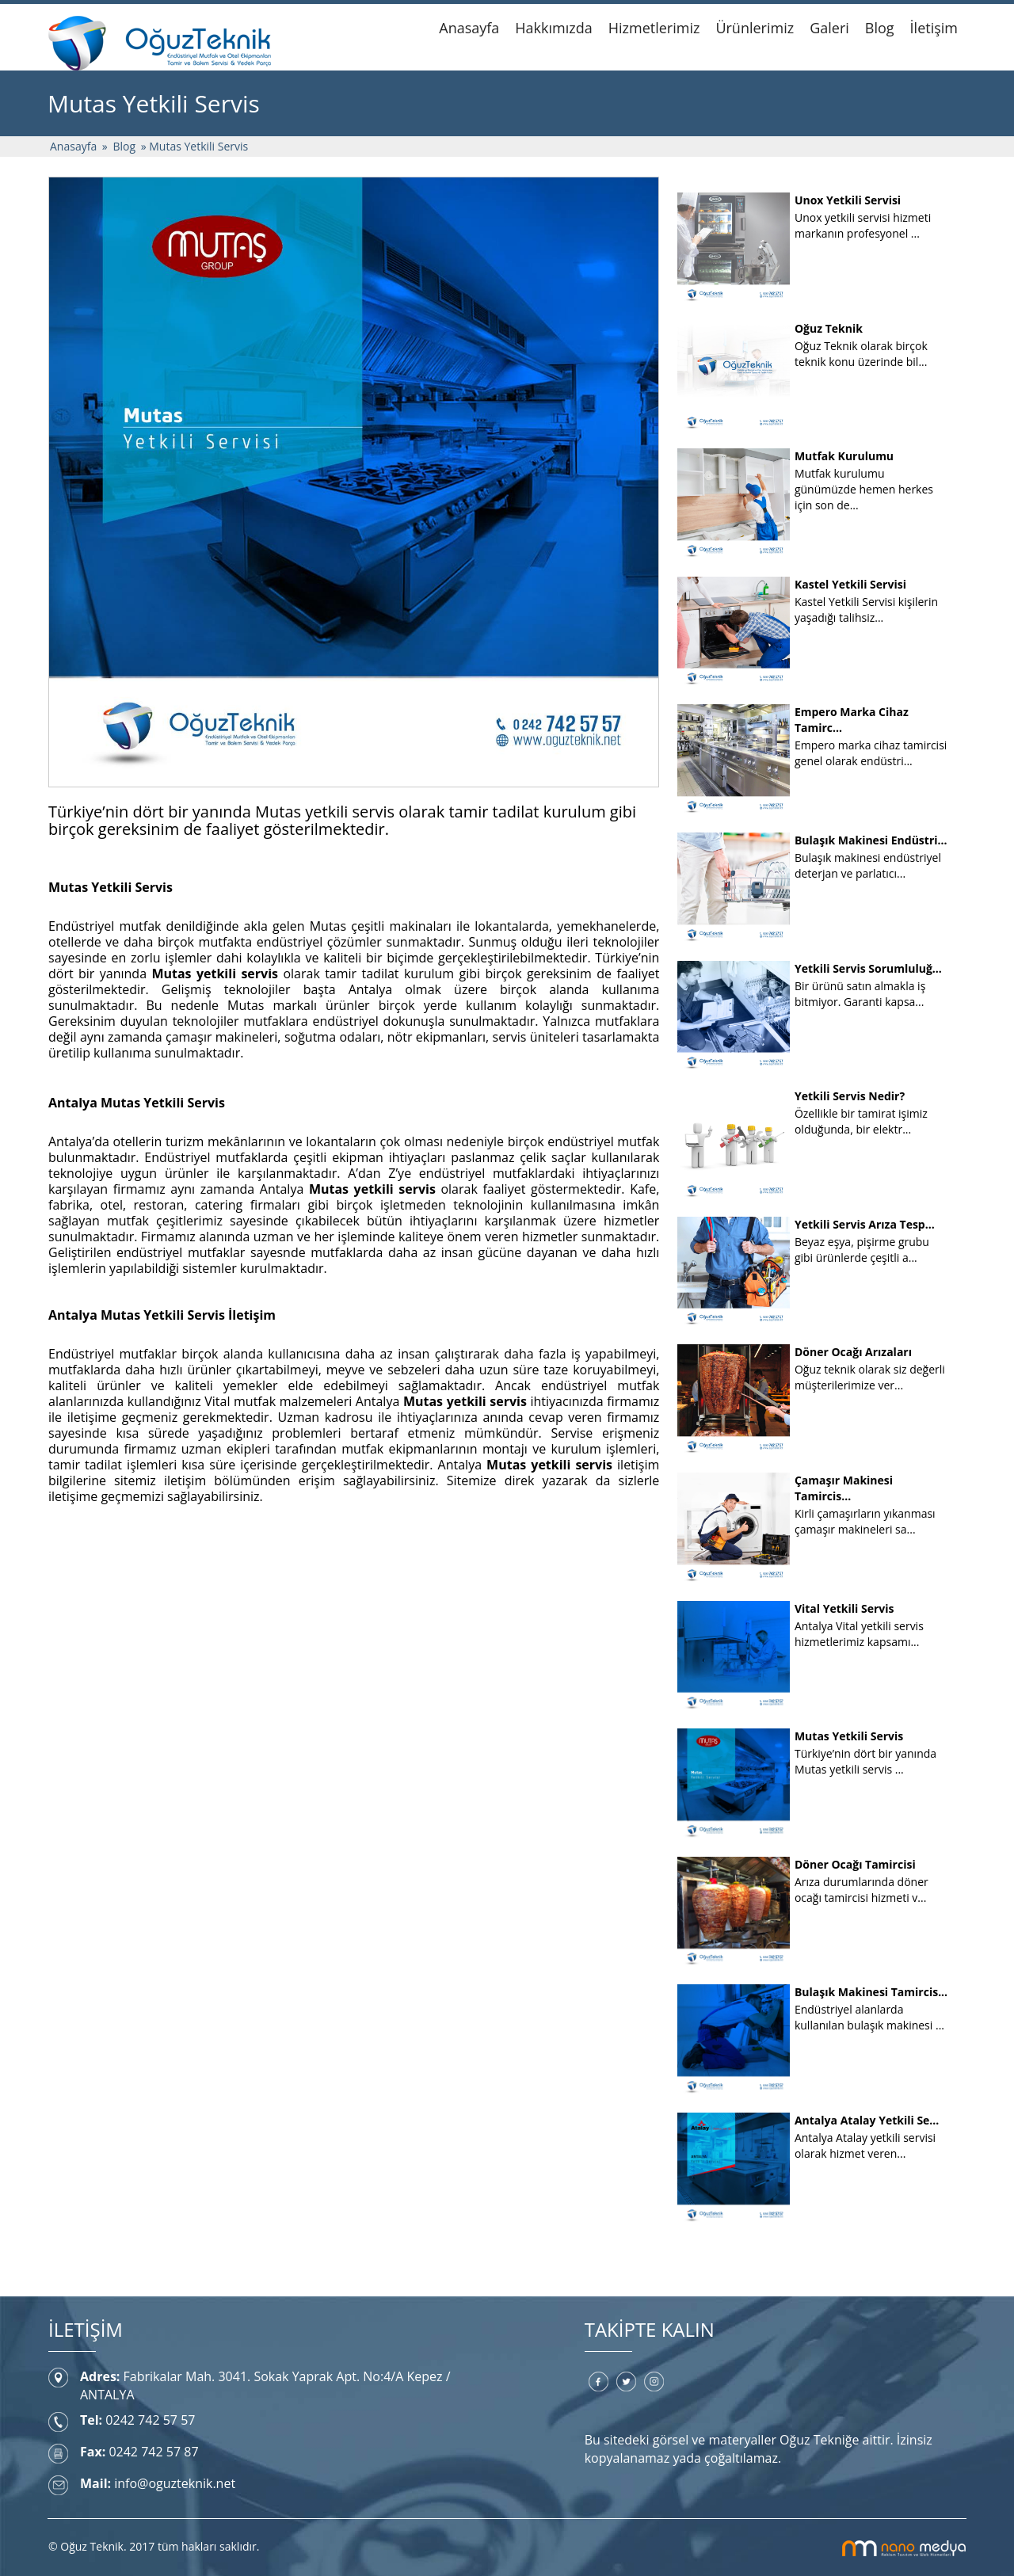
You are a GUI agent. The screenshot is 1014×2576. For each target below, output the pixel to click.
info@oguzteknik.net (174, 2483)
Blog (879, 27)
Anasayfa (469, 27)
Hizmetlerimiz (654, 27)
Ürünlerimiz (754, 27)
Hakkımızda (553, 27)
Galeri (829, 27)
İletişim (934, 27)
